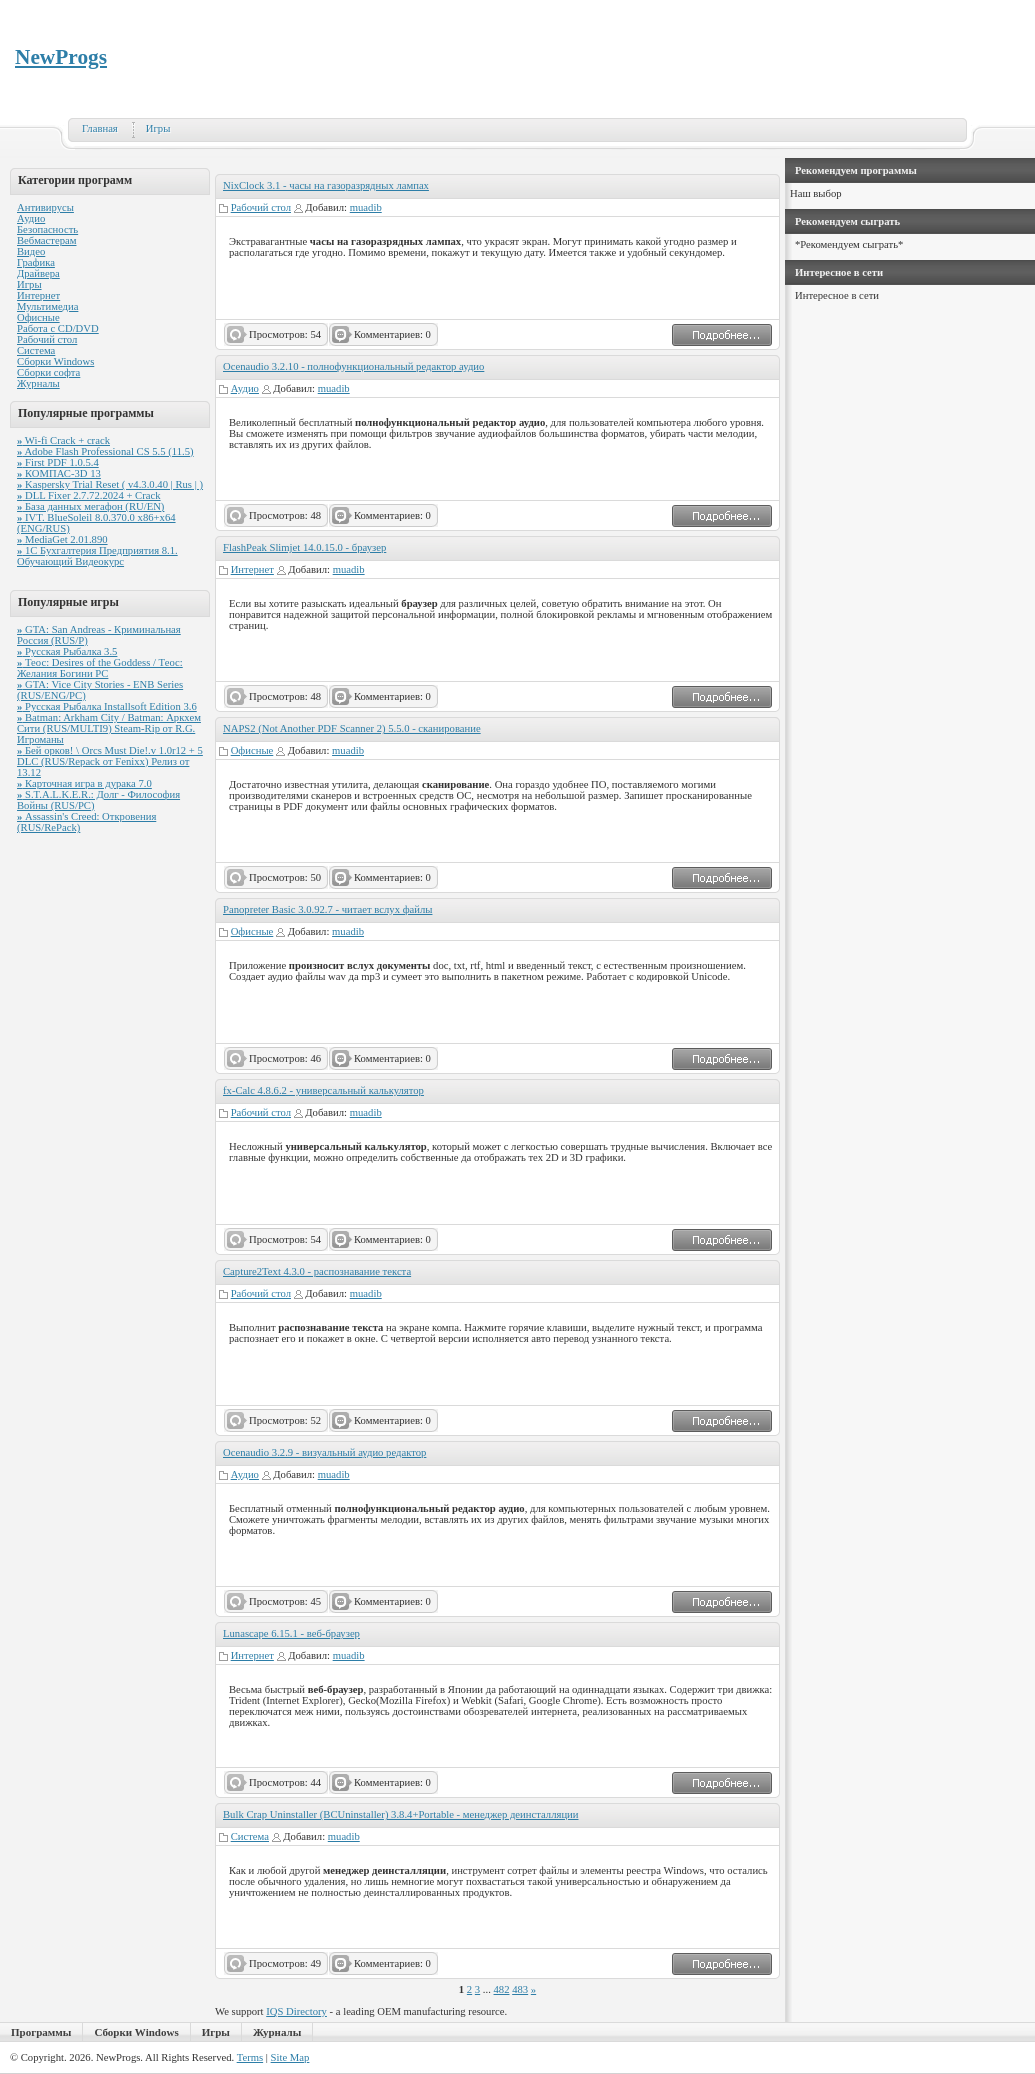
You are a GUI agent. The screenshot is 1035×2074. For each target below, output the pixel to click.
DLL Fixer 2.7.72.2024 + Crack (89, 495)
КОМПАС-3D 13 (59, 473)
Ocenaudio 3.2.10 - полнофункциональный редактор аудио (353, 366)
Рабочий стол (47, 339)
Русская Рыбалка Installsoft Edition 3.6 (107, 706)
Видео (31, 251)
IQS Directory (296, 2011)
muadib (366, 207)
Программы (41, 2032)
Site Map (290, 2057)
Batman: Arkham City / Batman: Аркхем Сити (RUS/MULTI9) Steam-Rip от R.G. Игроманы (109, 728)
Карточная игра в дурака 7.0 (84, 783)
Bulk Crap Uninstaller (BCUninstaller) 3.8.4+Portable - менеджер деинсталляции (401, 1814)
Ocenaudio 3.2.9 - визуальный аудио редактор (324, 1452)
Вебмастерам (46, 240)
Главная (100, 128)
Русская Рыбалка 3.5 (67, 651)
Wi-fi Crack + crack (63, 440)
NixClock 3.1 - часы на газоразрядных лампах (326, 185)
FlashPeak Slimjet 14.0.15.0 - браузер (304, 547)
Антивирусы (45, 207)
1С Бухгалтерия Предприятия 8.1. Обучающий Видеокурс (97, 556)
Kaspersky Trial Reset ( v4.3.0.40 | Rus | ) (110, 484)
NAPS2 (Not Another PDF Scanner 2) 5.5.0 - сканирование (352, 728)
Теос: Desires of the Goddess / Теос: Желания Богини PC (100, 668)
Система (36, 350)
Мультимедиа (47, 306)
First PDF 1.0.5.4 (58, 462)
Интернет (38, 295)
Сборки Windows (55, 361)
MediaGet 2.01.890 (62, 539)
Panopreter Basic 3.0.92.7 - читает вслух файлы (327, 909)
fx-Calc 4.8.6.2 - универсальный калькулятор (323, 1090)
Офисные (38, 317)
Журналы (38, 383)
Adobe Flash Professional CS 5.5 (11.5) (105, 451)
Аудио (31, 218)
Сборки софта (48, 372)
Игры (158, 128)
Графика (36, 262)
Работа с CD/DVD (58, 328)
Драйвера (38, 273)
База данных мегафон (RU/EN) (90, 506)
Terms (250, 2057)
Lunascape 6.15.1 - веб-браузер (291, 1633)
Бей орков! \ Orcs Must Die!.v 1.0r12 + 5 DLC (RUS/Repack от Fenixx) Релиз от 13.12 (110, 761)
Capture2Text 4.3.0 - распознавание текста (317, 1271)
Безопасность (47, 229)
